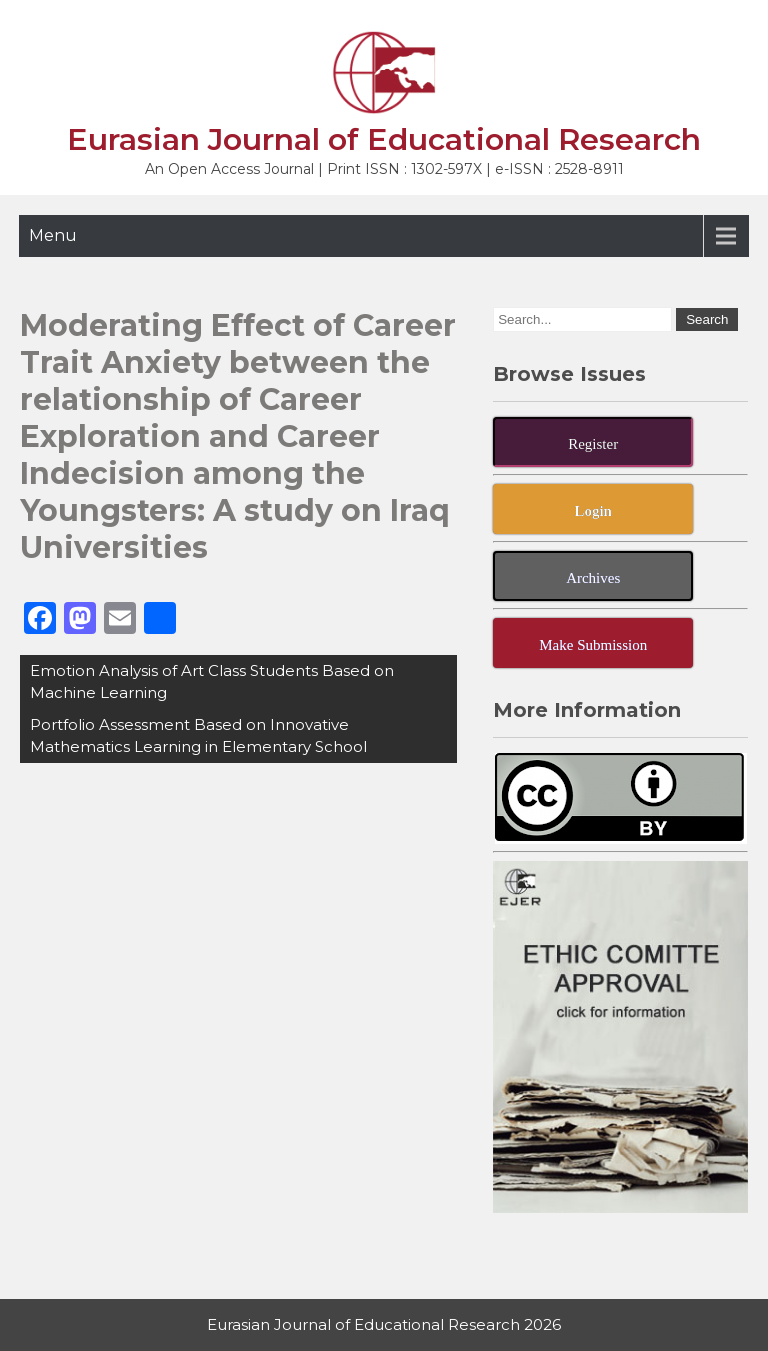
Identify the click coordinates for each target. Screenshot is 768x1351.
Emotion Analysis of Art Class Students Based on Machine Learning (212, 681)
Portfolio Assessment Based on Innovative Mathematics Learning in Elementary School (198, 735)
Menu (53, 235)
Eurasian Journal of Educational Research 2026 (384, 1324)
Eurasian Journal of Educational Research (384, 139)
